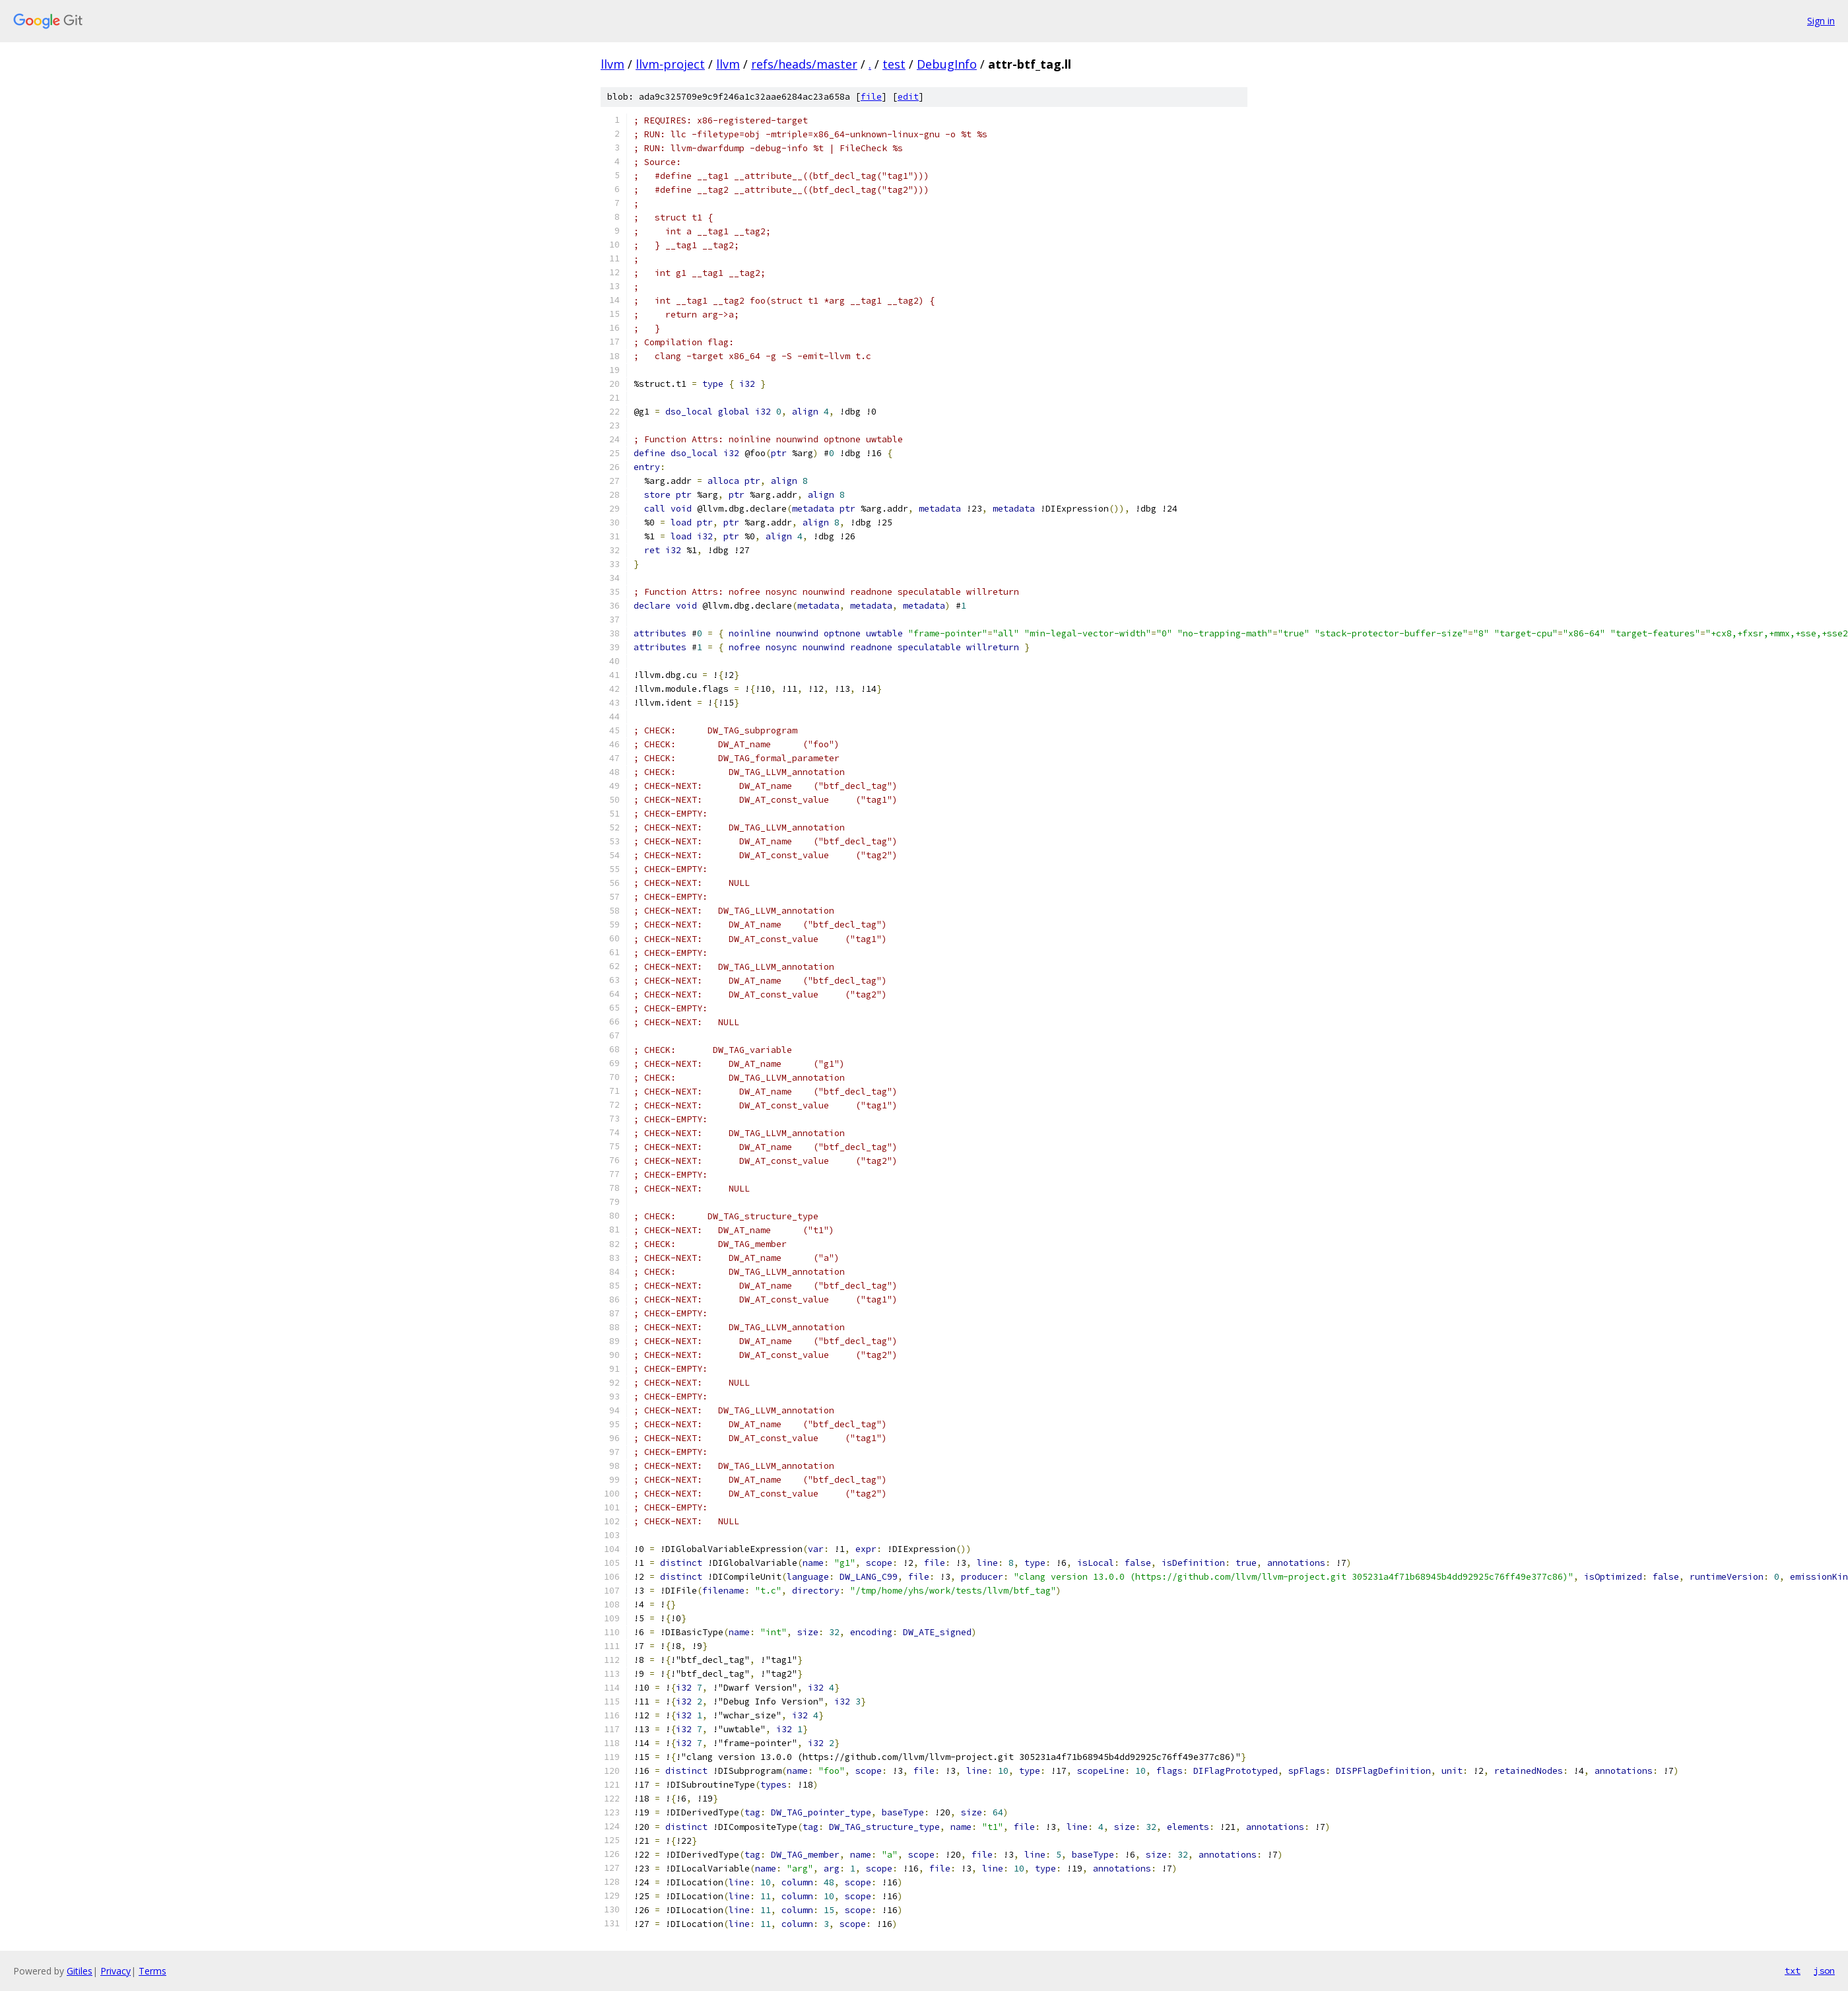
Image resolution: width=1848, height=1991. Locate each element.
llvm (612, 64)
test (894, 64)
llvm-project (670, 64)
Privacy (115, 1971)
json (1824, 1970)
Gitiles (79, 1971)
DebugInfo (947, 64)
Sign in (1821, 21)
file (871, 96)
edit (908, 96)
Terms (152, 1971)
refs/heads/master (804, 64)
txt (1792, 1970)
